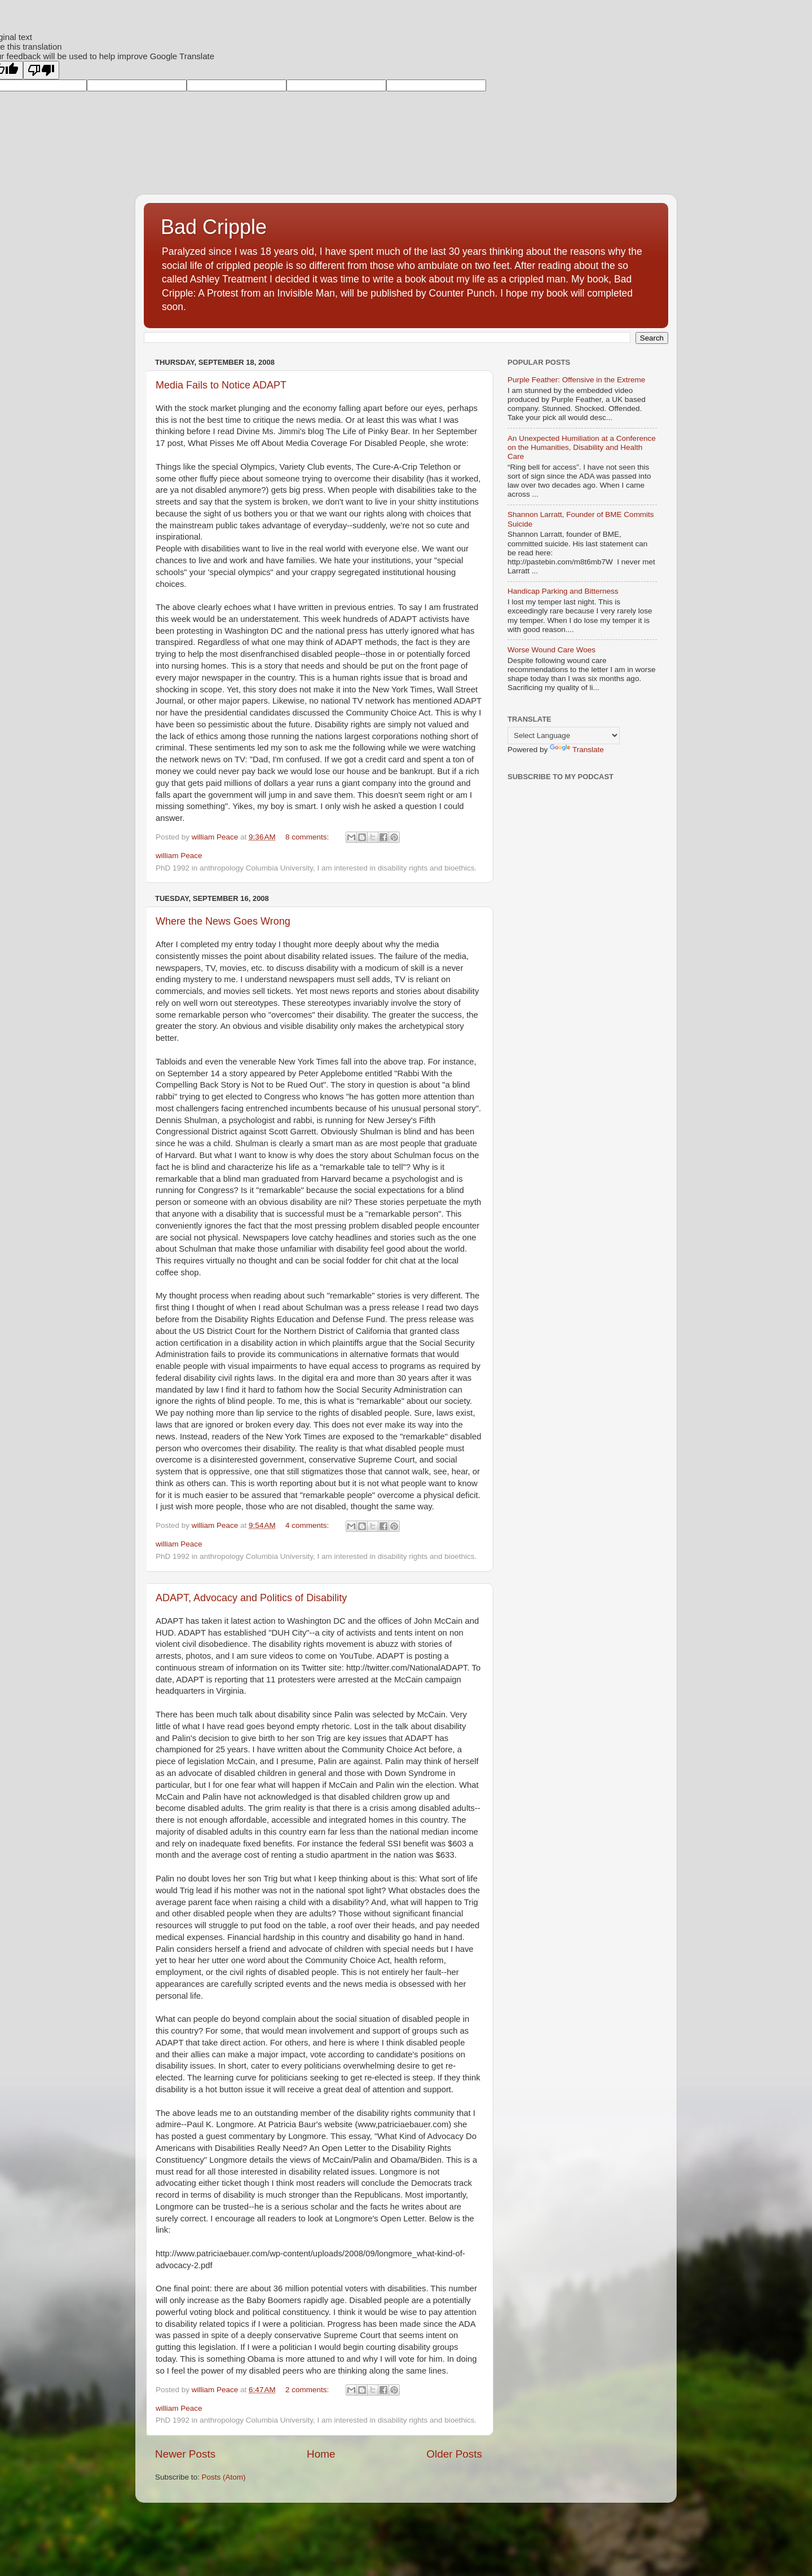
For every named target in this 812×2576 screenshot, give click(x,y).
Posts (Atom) (224, 2477)
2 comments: (308, 2389)
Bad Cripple (214, 226)
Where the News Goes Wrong (223, 921)
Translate (577, 749)
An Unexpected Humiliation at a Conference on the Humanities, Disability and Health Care (582, 447)
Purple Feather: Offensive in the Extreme (576, 379)
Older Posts (454, 2454)
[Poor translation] (41, 70)
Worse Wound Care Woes (551, 650)
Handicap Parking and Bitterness (563, 591)
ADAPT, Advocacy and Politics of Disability (251, 1597)
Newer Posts (185, 2454)
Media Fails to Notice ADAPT (221, 385)
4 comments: (308, 1525)
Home (321, 2454)
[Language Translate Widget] (564, 735)
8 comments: (308, 837)
